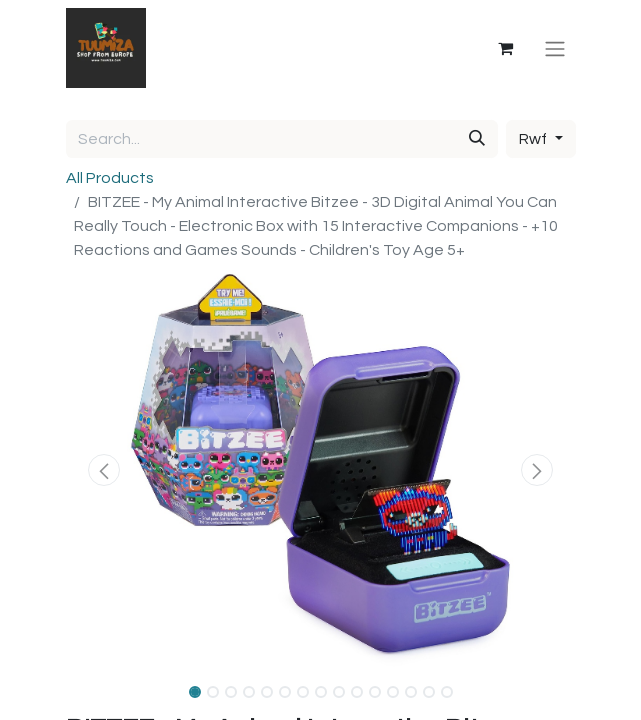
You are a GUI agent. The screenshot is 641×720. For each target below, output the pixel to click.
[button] (104, 470)
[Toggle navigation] (555, 48)
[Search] (477, 139)
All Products (110, 178)
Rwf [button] (534, 139)
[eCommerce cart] (506, 48)
